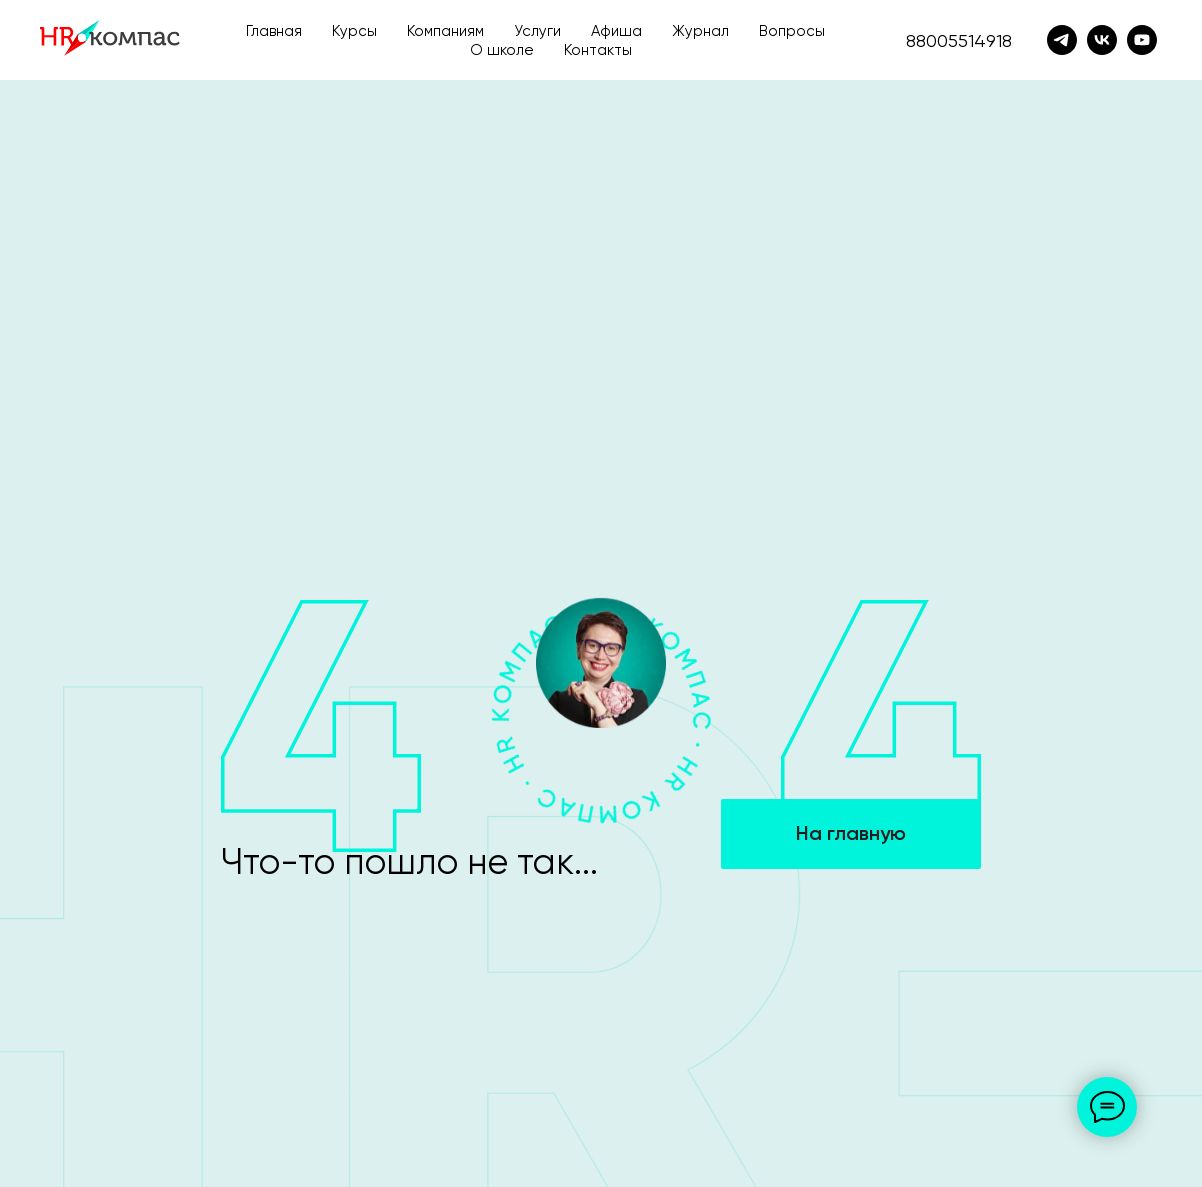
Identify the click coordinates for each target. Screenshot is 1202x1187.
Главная (274, 31)
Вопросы (792, 31)
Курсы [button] (354, 31)
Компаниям (445, 31)
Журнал (700, 31)
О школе (502, 50)
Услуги (537, 31)
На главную (851, 833)
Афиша (616, 31)
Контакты (598, 50)
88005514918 (959, 40)
